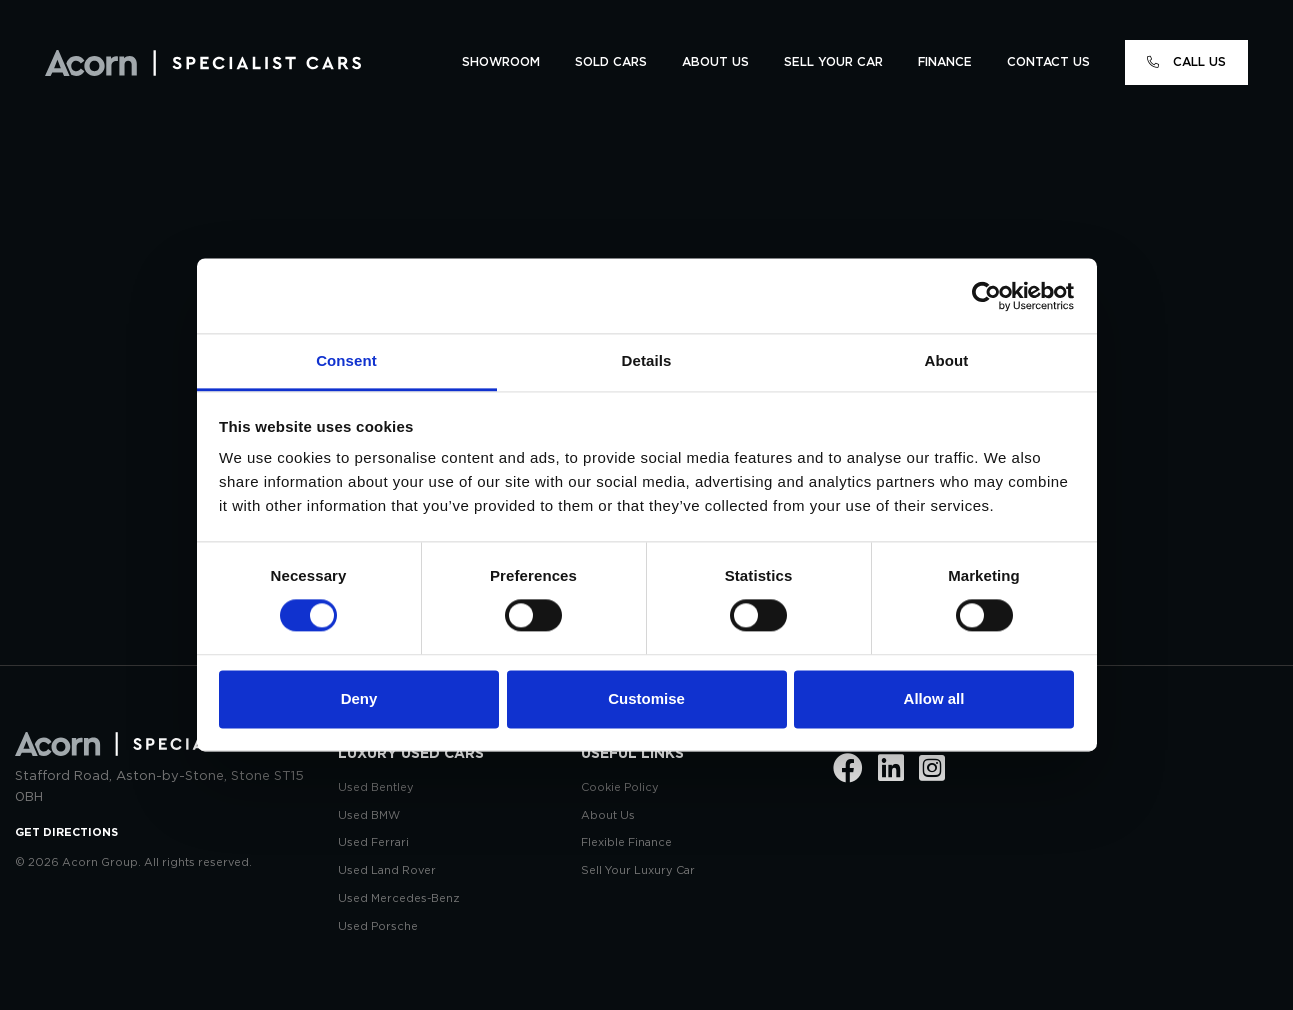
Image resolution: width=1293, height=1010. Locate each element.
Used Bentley (376, 787)
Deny (359, 698)
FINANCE (945, 62)
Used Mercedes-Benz (399, 898)
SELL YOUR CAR (833, 62)
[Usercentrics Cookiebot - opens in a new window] (986, 296)
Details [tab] (647, 360)
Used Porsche (378, 926)
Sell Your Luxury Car (638, 870)
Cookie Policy (620, 787)
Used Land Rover (387, 870)
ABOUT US (715, 62)
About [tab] (947, 360)
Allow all (934, 698)
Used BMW (369, 815)
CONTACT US (1048, 62)
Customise (646, 698)
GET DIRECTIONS (66, 832)
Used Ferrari (373, 842)
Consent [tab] (346, 360)
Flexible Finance (626, 842)
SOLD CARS (611, 62)
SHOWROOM (501, 62)
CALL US (1186, 62)
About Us (608, 815)
